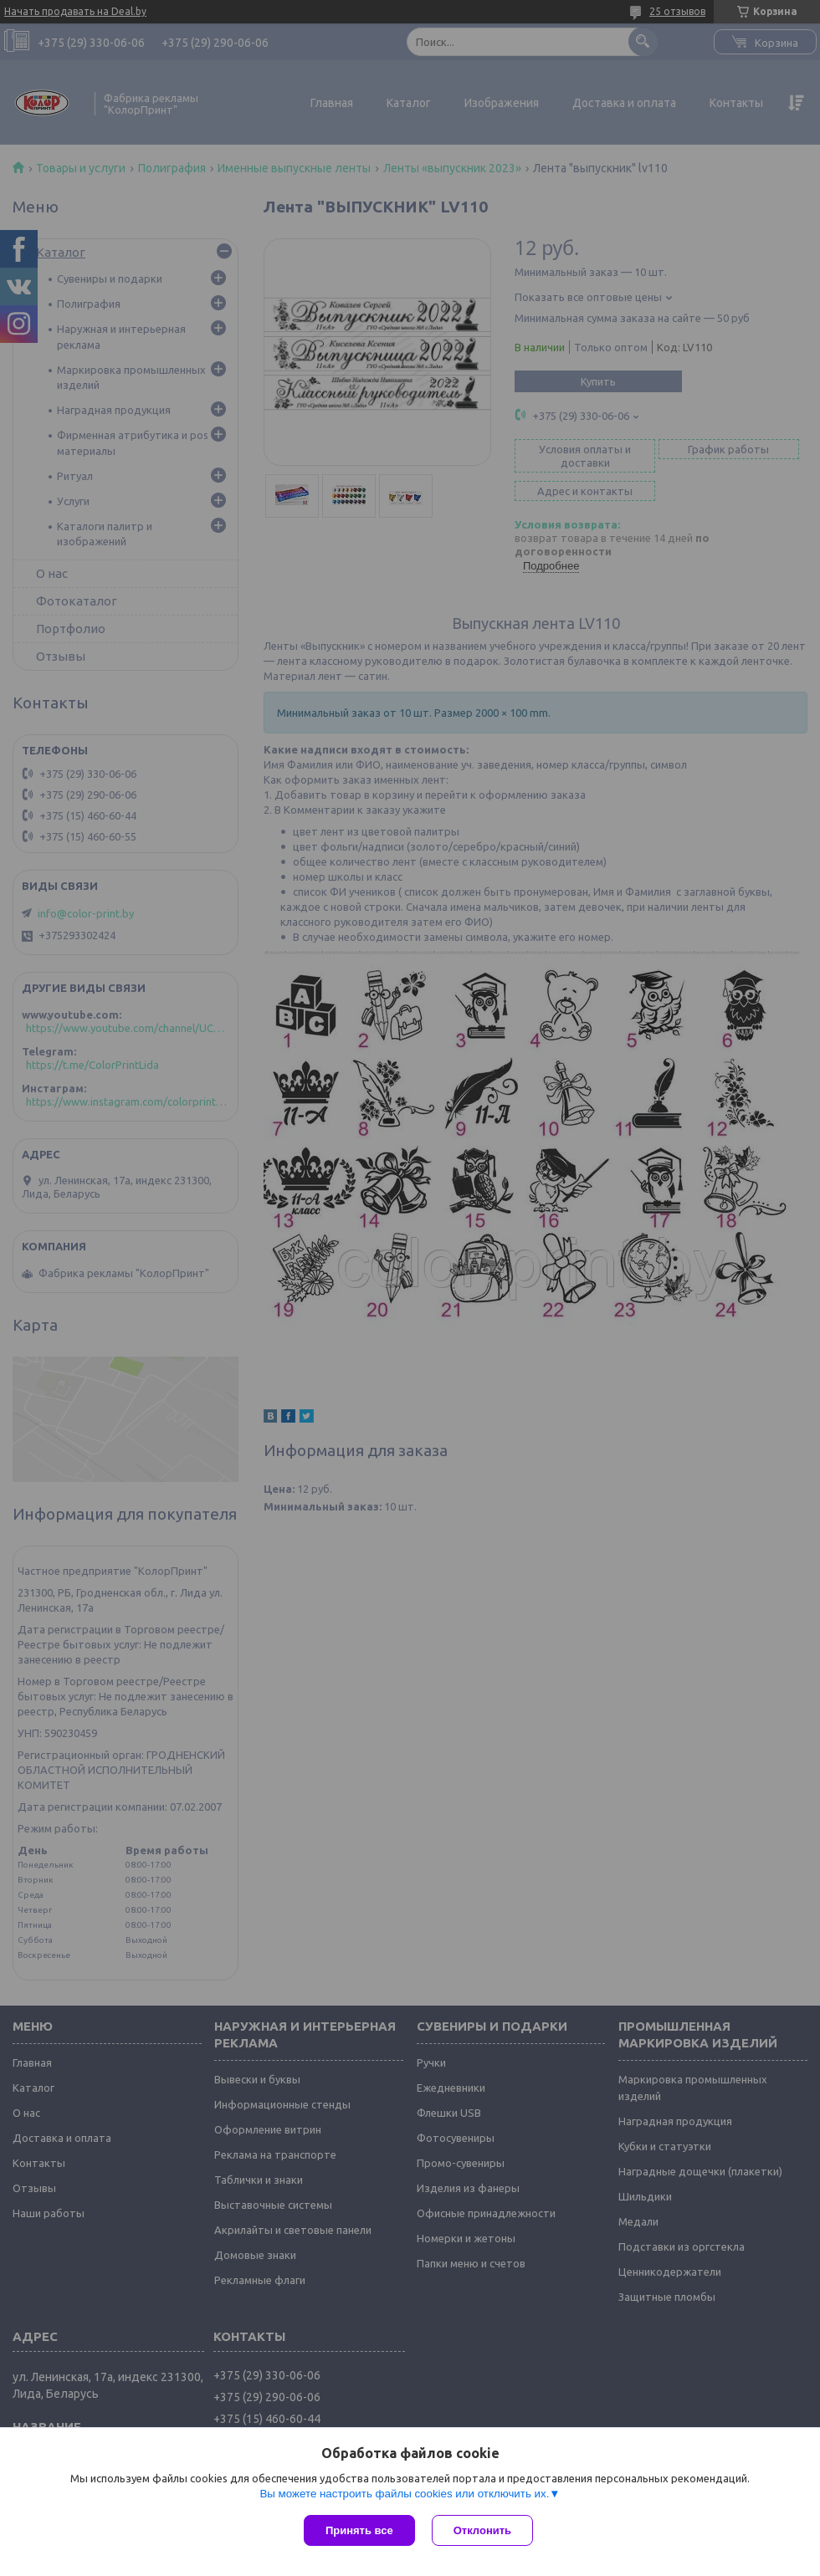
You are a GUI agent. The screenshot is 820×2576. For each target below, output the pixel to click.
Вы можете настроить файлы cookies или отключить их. (404, 2493)
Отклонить (482, 2530)
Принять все (359, 2530)
